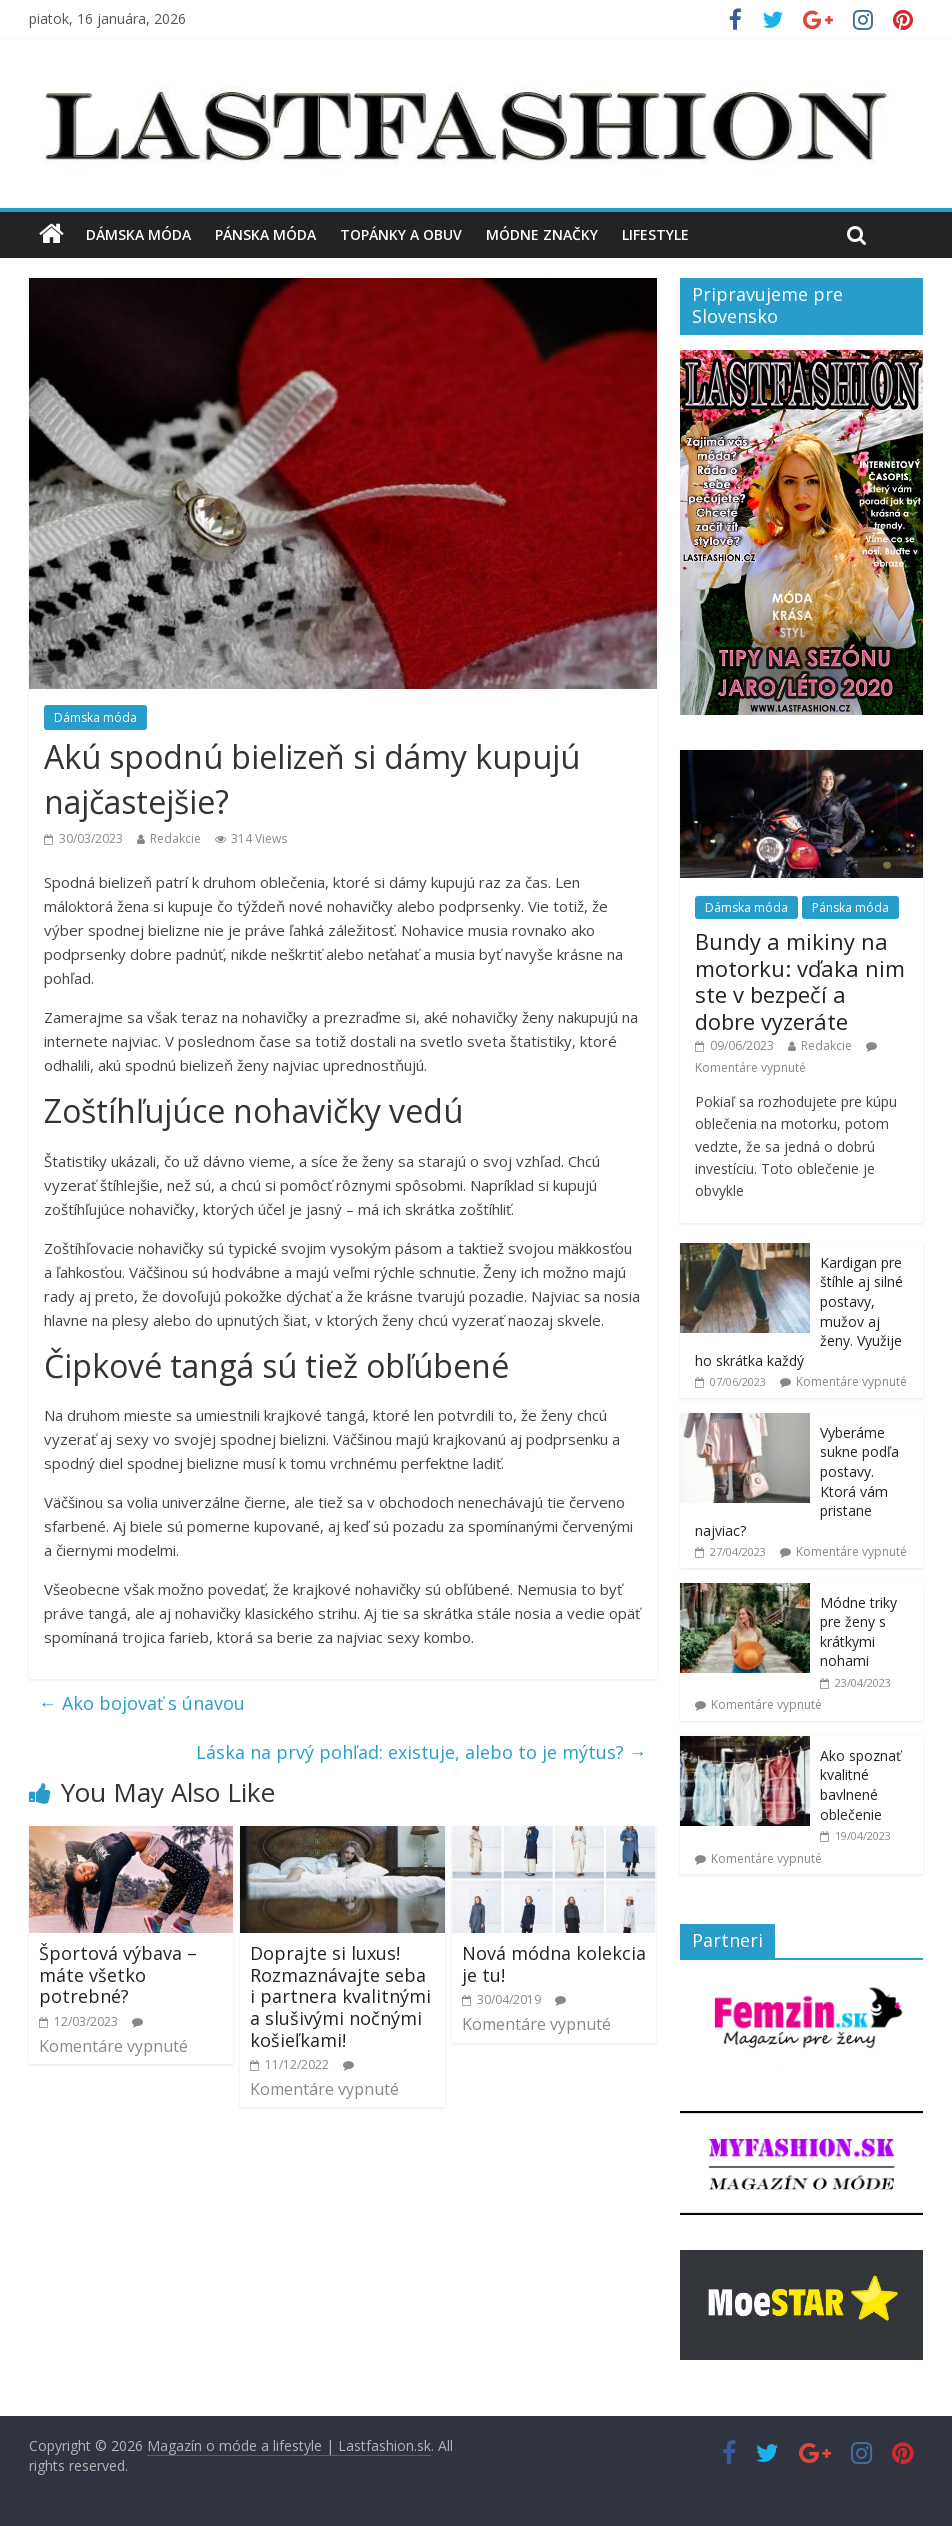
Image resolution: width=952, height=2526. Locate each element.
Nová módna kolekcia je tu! (554, 1964)
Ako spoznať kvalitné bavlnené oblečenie (860, 1785)
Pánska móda (265, 234)
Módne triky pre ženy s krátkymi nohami (858, 1632)
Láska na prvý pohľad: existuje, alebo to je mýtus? (421, 1752)
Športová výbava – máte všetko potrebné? (118, 1974)
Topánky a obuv (401, 234)
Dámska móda (138, 234)
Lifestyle (655, 234)
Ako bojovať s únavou (142, 1703)
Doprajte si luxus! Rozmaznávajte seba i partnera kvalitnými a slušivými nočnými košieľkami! (340, 1996)
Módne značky (542, 234)
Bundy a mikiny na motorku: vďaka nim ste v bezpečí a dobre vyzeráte (800, 980)
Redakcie (175, 838)
